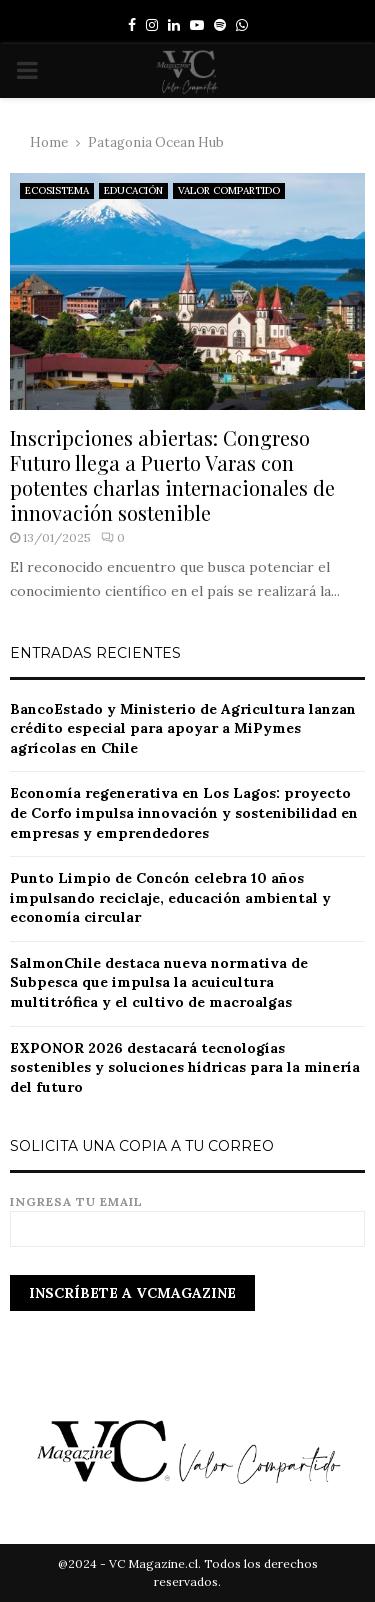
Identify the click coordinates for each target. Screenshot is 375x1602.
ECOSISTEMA (57, 190)
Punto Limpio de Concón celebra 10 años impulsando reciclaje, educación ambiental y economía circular (170, 897)
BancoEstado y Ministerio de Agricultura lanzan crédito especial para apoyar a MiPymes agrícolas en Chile (183, 728)
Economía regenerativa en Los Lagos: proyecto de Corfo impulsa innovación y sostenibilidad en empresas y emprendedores (184, 812)
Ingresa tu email (187, 1215)
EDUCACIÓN (133, 190)
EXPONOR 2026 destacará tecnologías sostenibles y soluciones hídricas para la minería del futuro (185, 1067)
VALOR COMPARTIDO (229, 190)
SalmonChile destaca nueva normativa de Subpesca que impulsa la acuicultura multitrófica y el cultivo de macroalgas (159, 982)
